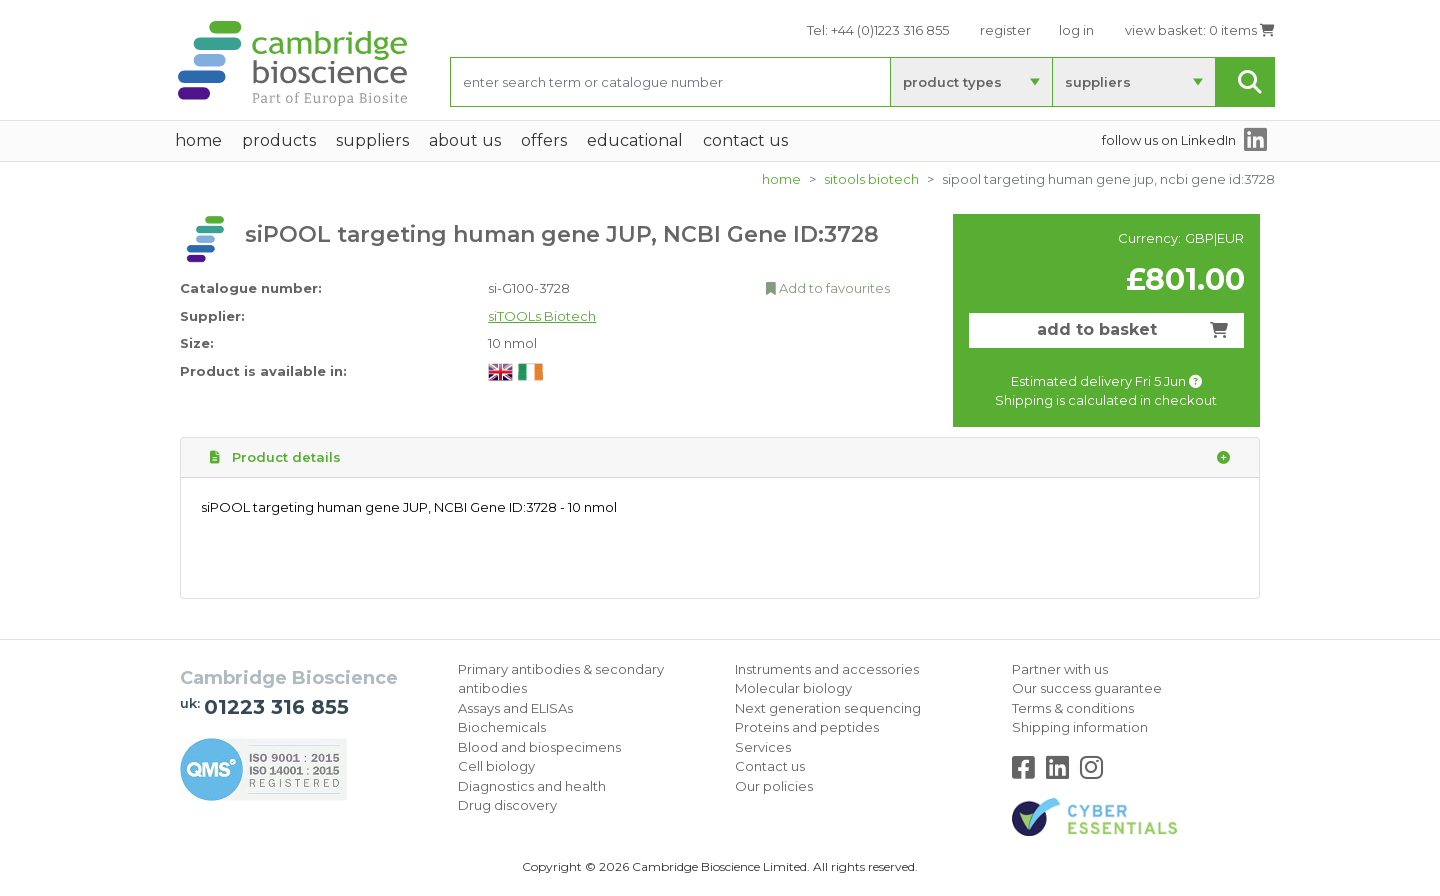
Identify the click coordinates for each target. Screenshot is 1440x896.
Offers (544, 140)
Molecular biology (793, 688)
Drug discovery (507, 805)
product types (952, 82)
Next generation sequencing (828, 708)
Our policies (774, 786)
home (198, 140)
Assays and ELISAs (515, 708)
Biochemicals (502, 727)
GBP (1199, 238)
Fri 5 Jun (1168, 381)
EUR (1230, 238)
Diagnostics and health (532, 786)
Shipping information (1080, 727)
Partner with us (1060, 669)
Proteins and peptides (807, 727)
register (1005, 30)
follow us (1169, 140)
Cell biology (496, 766)
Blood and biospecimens (539, 747)
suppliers (1098, 82)
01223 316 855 (276, 707)
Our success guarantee (1087, 688)
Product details (720, 458)
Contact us (770, 766)
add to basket (1132, 329)
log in (1076, 30)
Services (763, 747)
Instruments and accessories (827, 669)
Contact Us (745, 140)
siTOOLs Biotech (871, 179)
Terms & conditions (1073, 708)
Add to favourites (828, 288)
